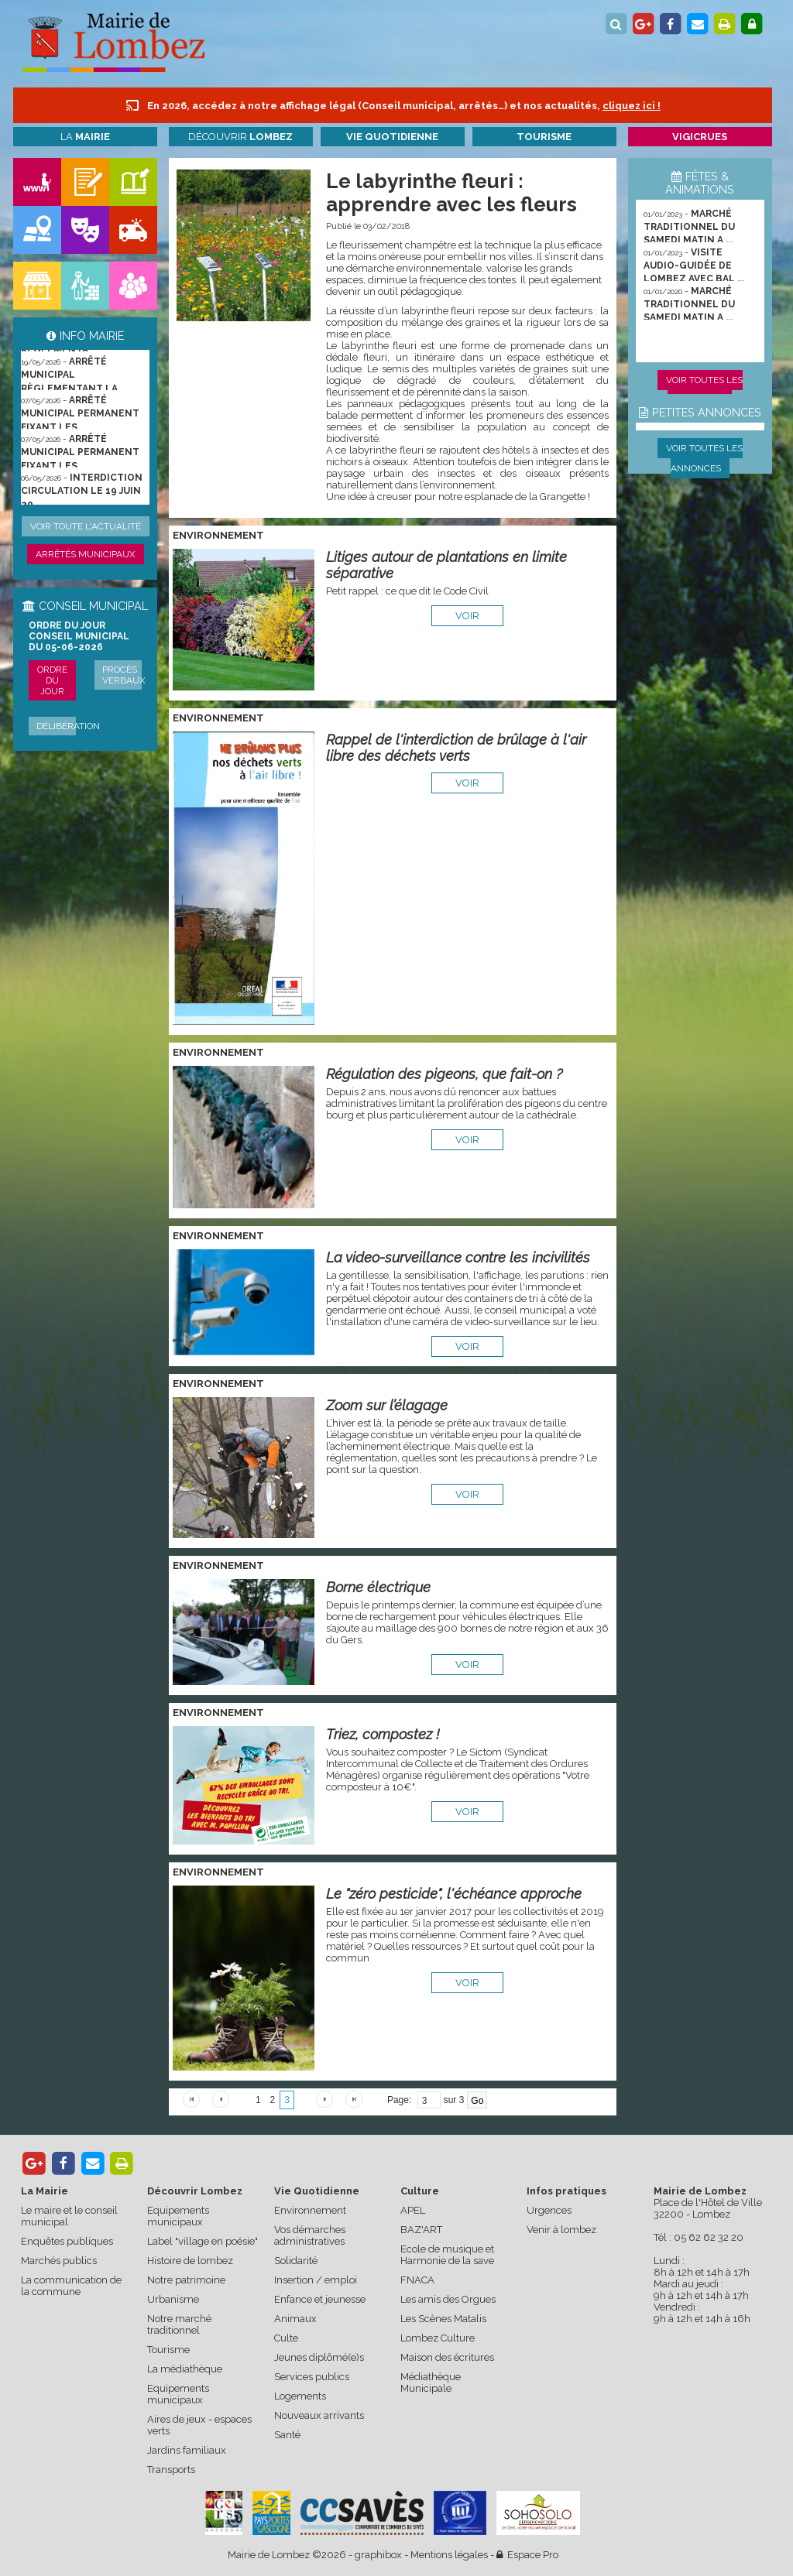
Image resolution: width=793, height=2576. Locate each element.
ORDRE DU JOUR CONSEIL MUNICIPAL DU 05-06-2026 (79, 636)
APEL (412, 2210)
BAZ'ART (421, 2229)
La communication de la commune (71, 2285)
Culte (286, 2338)
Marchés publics (59, 2260)
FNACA (417, 2280)
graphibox (378, 2555)
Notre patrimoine (186, 2280)
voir (467, 616)
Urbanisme (173, 2299)
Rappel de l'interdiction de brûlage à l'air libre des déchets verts (456, 747)
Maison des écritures (447, 2357)
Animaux (295, 2318)
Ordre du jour (52, 680)
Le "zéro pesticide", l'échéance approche (454, 1894)
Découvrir (240, 136)
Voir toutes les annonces (704, 458)
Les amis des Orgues (448, 2299)
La (85, 136)
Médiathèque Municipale (430, 2382)
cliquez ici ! (631, 105)
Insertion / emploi (315, 2280)
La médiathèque (184, 2369)
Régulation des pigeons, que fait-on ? (444, 1074)
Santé (287, 2435)
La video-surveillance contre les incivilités (458, 1257)
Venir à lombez (561, 2229)
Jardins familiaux (186, 2450)
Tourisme (168, 2349)
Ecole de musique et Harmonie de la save (447, 2254)
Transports (171, 2469)
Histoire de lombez (190, 2260)
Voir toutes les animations (704, 390)
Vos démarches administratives (309, 2235)
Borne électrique (378, 1587)
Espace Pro (527, 2555)
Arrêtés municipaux (86, 554)
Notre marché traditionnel (179, 2324)
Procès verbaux (124, 675)
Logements (300, 2396)
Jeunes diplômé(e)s (319, 2357)
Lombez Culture (437, 2338)
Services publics (311, 2376)
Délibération (68, 726)
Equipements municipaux (178, 2216)
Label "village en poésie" (202, 2241)
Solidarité (296, 2260)
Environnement (310, 2210)
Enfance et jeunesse (320, 2299)
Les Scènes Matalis (443, 2318)
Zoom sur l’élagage (387, 1405)
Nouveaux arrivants (319, 2415)
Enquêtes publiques (67, 2241)
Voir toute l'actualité (85, 526)
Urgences (549, 2210)
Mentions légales (449, 2555)
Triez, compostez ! (383, 1734)
